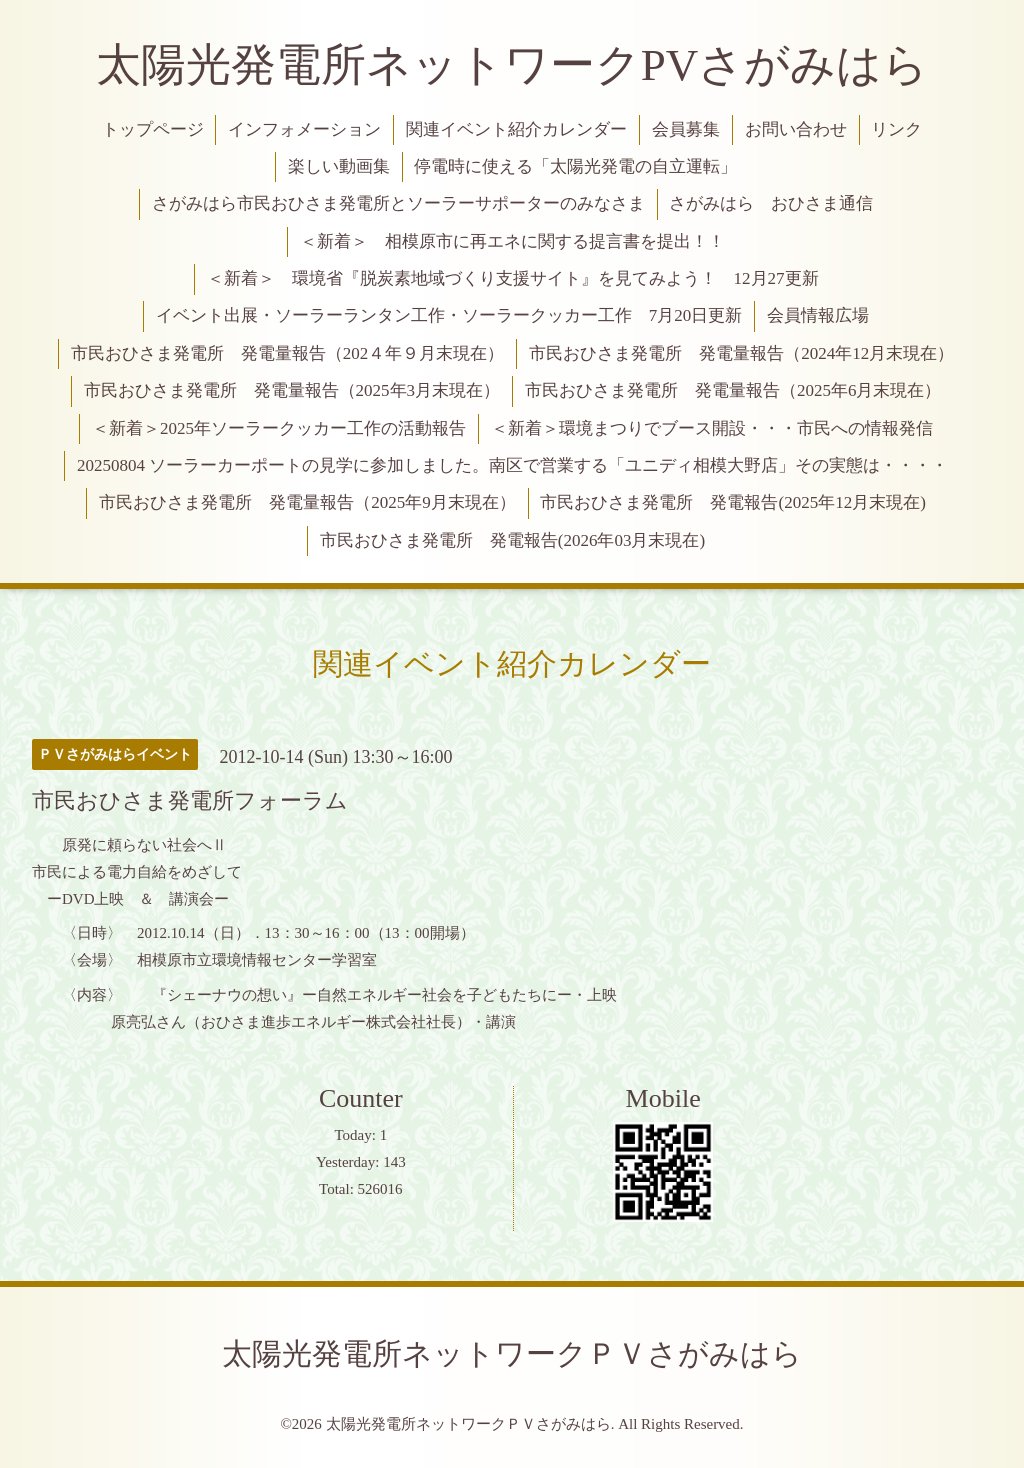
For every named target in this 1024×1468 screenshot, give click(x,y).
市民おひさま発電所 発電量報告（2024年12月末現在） (741, 353)
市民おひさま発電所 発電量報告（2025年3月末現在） (292, 390)
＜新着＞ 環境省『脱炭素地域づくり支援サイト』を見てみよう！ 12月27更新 (513, 278)
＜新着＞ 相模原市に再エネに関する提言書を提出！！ (512, 241)
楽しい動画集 (339, 166)
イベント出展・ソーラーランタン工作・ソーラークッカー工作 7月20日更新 (449, 315)
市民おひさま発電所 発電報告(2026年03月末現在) (512, 540)
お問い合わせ (796, 129)
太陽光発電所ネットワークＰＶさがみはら (512, 1353)
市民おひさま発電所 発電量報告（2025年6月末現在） (733, 390)
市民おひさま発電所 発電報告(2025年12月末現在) (732, 502)
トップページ (153, 129)
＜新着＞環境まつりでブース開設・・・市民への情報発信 (712, 428)
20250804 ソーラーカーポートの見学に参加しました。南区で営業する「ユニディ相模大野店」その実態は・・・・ (512, 465)
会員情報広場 (818, 315)
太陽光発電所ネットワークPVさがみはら (512, 65)
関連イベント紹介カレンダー (516, 129)
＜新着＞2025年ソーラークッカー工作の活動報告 (279, 428)
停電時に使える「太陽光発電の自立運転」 (575, 166)
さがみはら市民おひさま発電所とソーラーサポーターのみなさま (398, 203)
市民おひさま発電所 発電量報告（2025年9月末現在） (307, 502)
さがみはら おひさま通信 (771, 203)
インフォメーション (304, 129)
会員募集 (686, 129)
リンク (896, 129)
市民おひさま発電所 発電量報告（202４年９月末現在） (288, 353)
